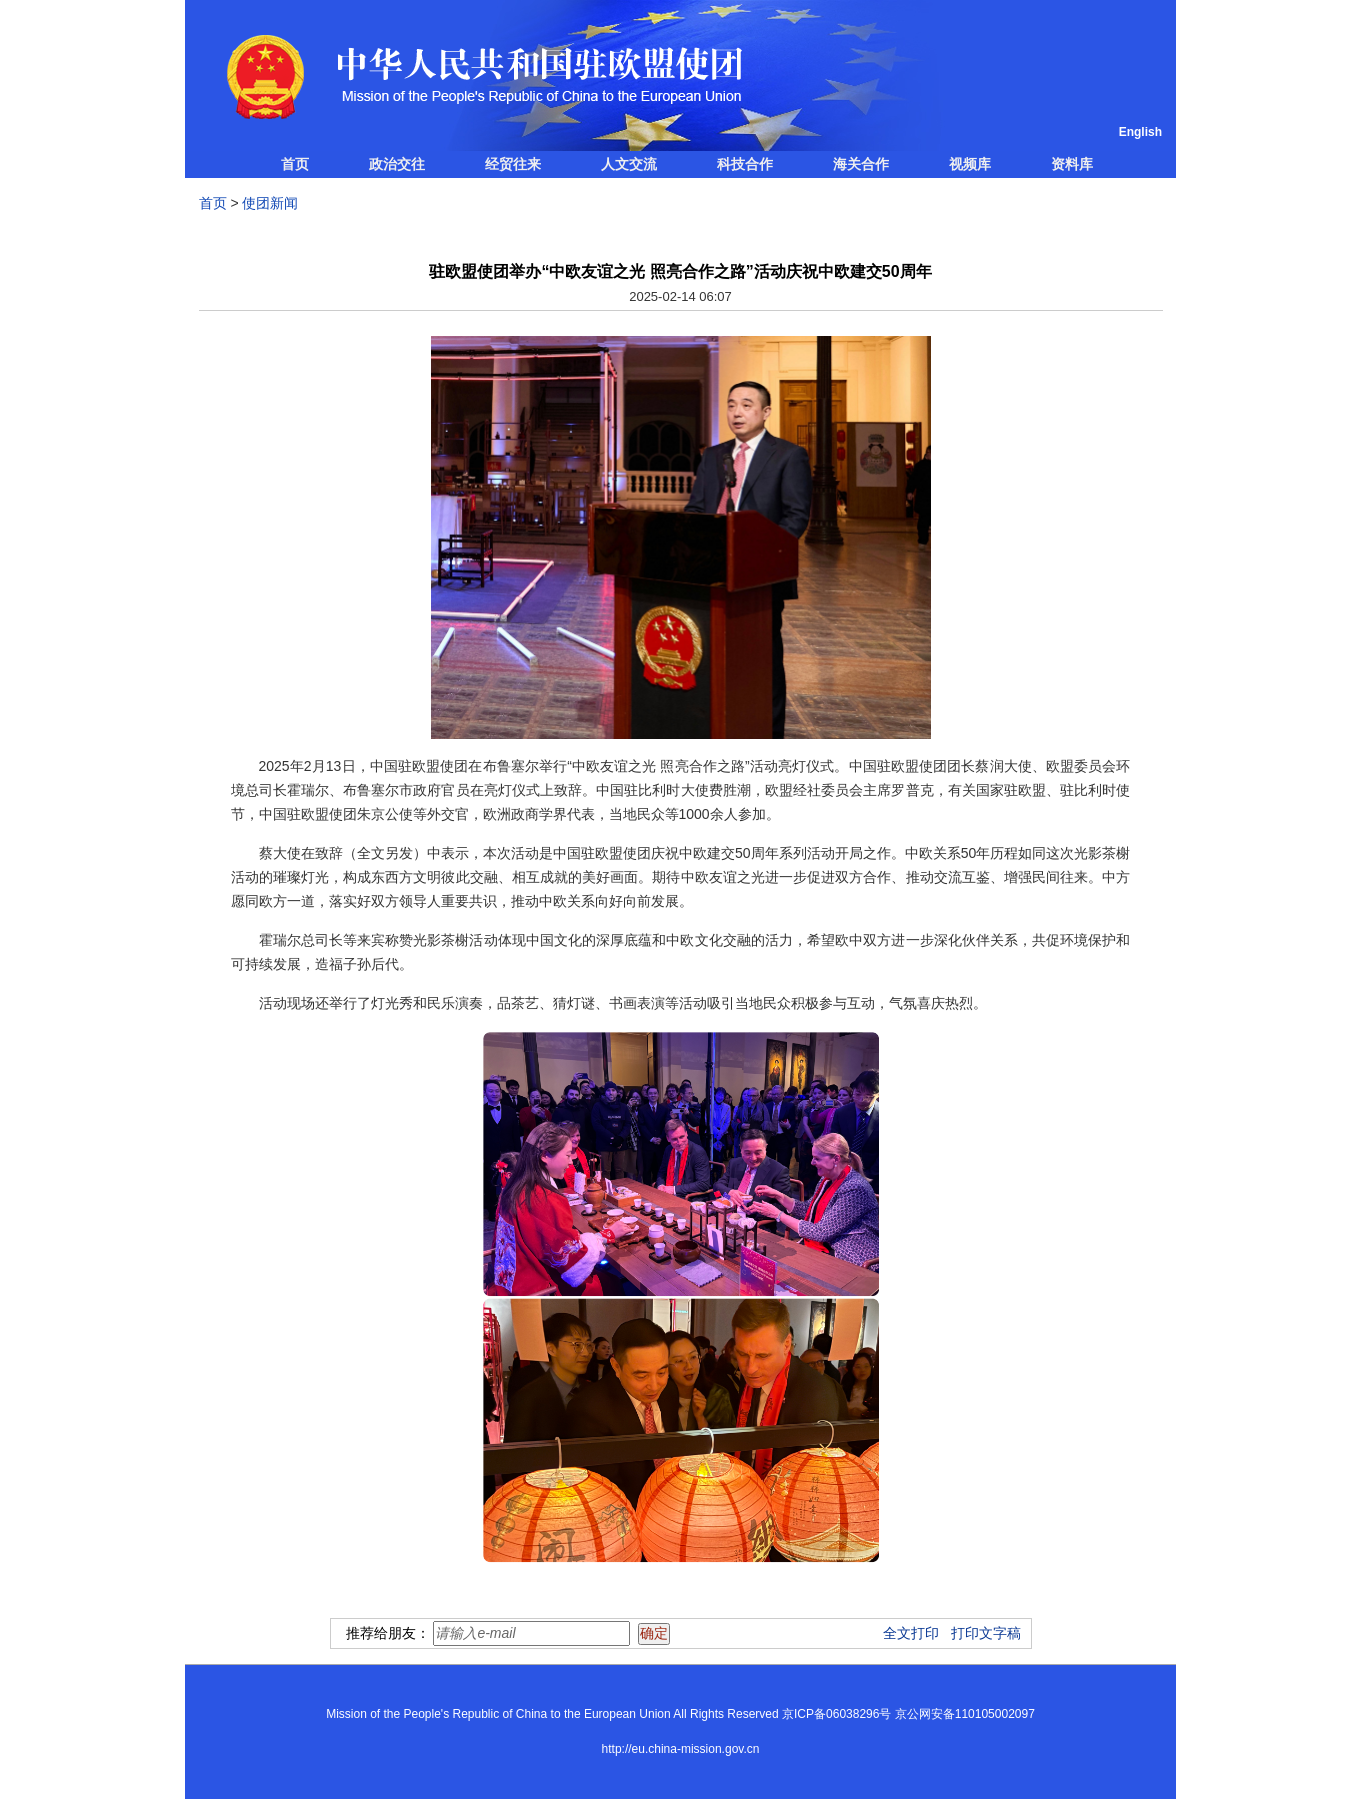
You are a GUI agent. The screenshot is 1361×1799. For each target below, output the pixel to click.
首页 (295, 164)
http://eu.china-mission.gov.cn (681, 1749)
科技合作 (745, 164)
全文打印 (911, 1633)
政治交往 (397, 164)
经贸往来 (513, 164)
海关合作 (861, 164)
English (1140, 132)
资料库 (1072, 164)
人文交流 (629, 164)
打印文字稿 (986, 1633)
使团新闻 (270, 203)
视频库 (970, 164)
